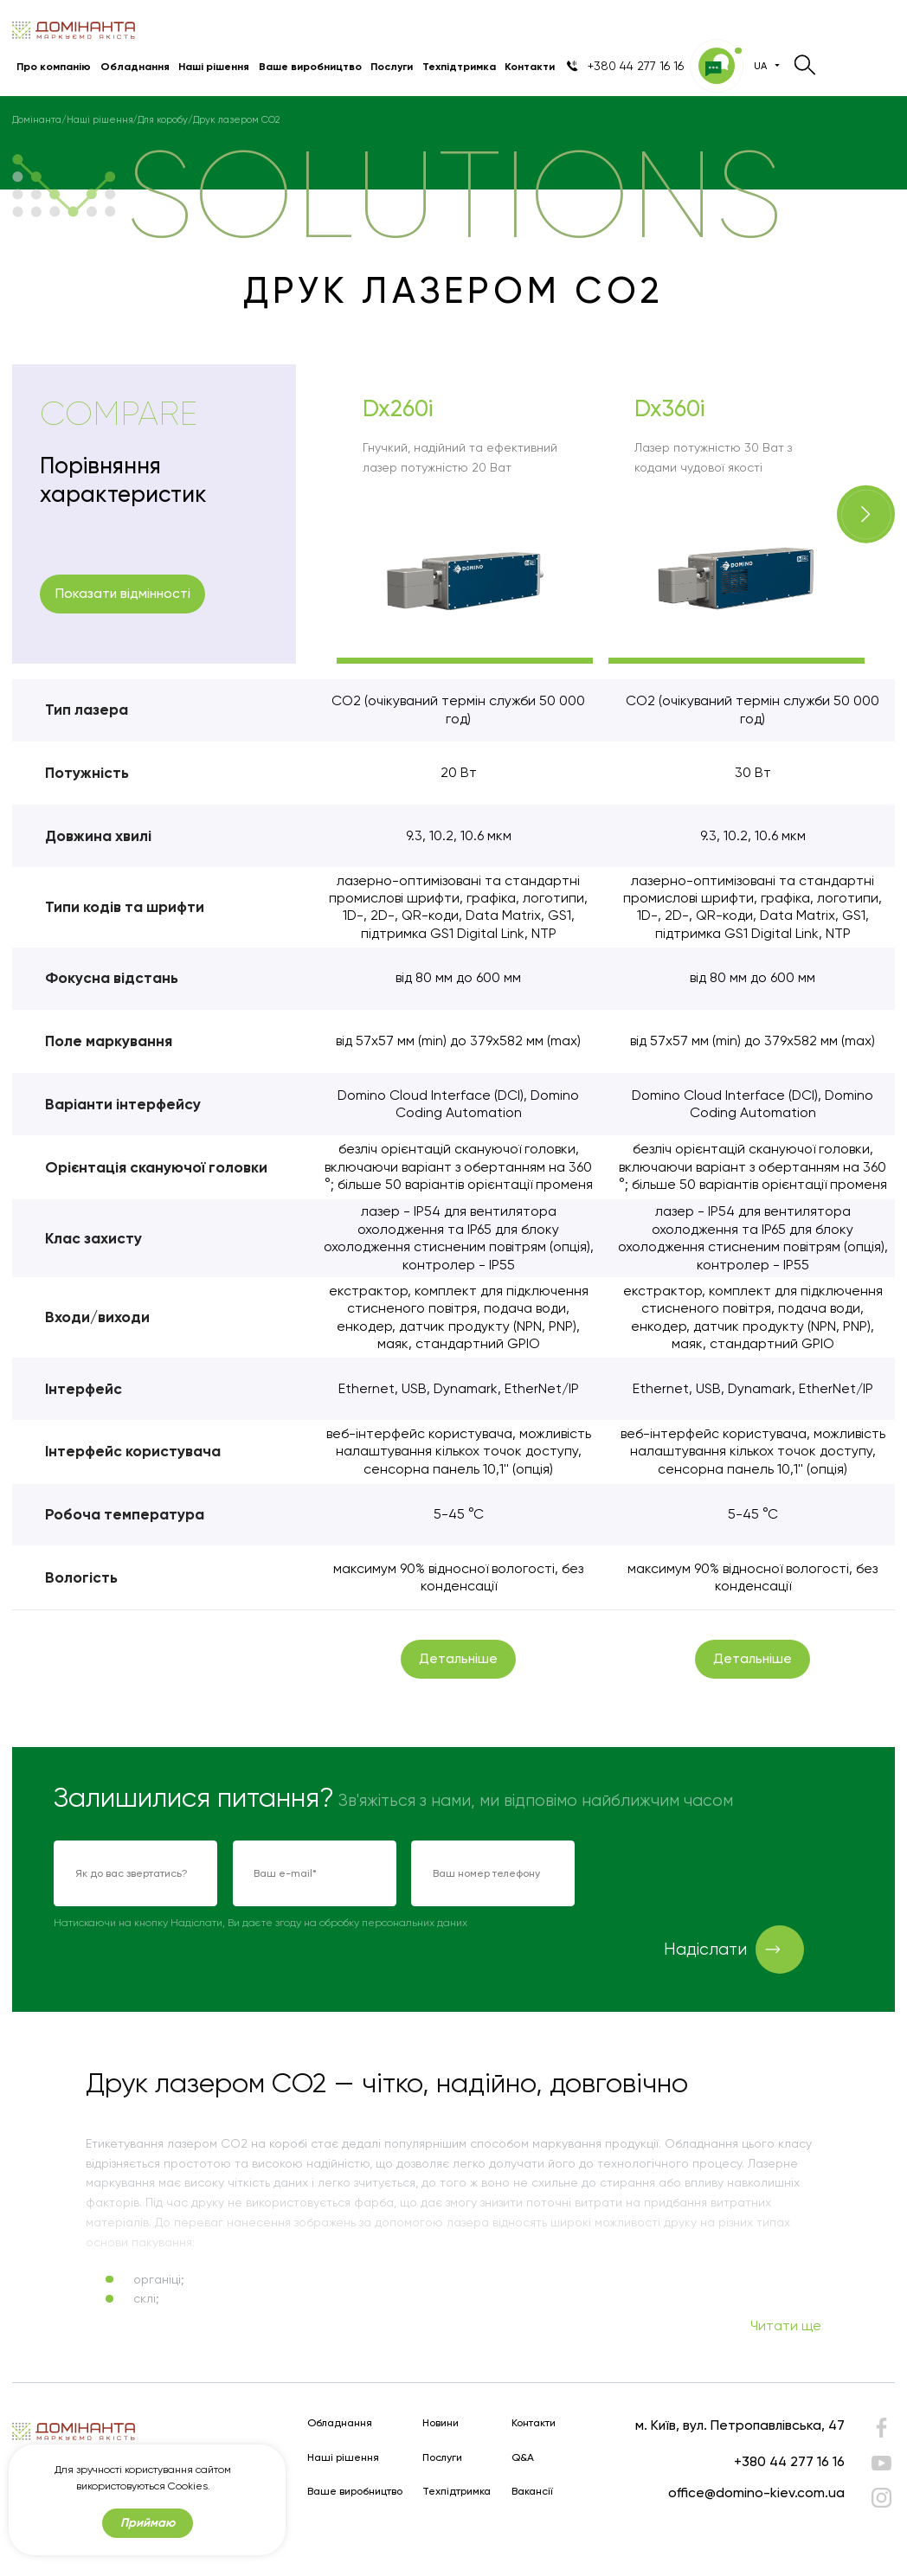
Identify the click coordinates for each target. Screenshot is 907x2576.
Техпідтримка (459, 66)
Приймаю (147, 2522)
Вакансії (532, 2491)
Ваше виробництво (310, 66)
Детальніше (458, 1658)
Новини (440, 2423)
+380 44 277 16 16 (789, 2461)
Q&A (522, 2458)
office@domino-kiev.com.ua (756, 2492)
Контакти (530, 66)
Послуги (391, 66)
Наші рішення (213, 66)
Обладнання (135, 66)
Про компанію (53, 66)
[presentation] (721, 1874)
